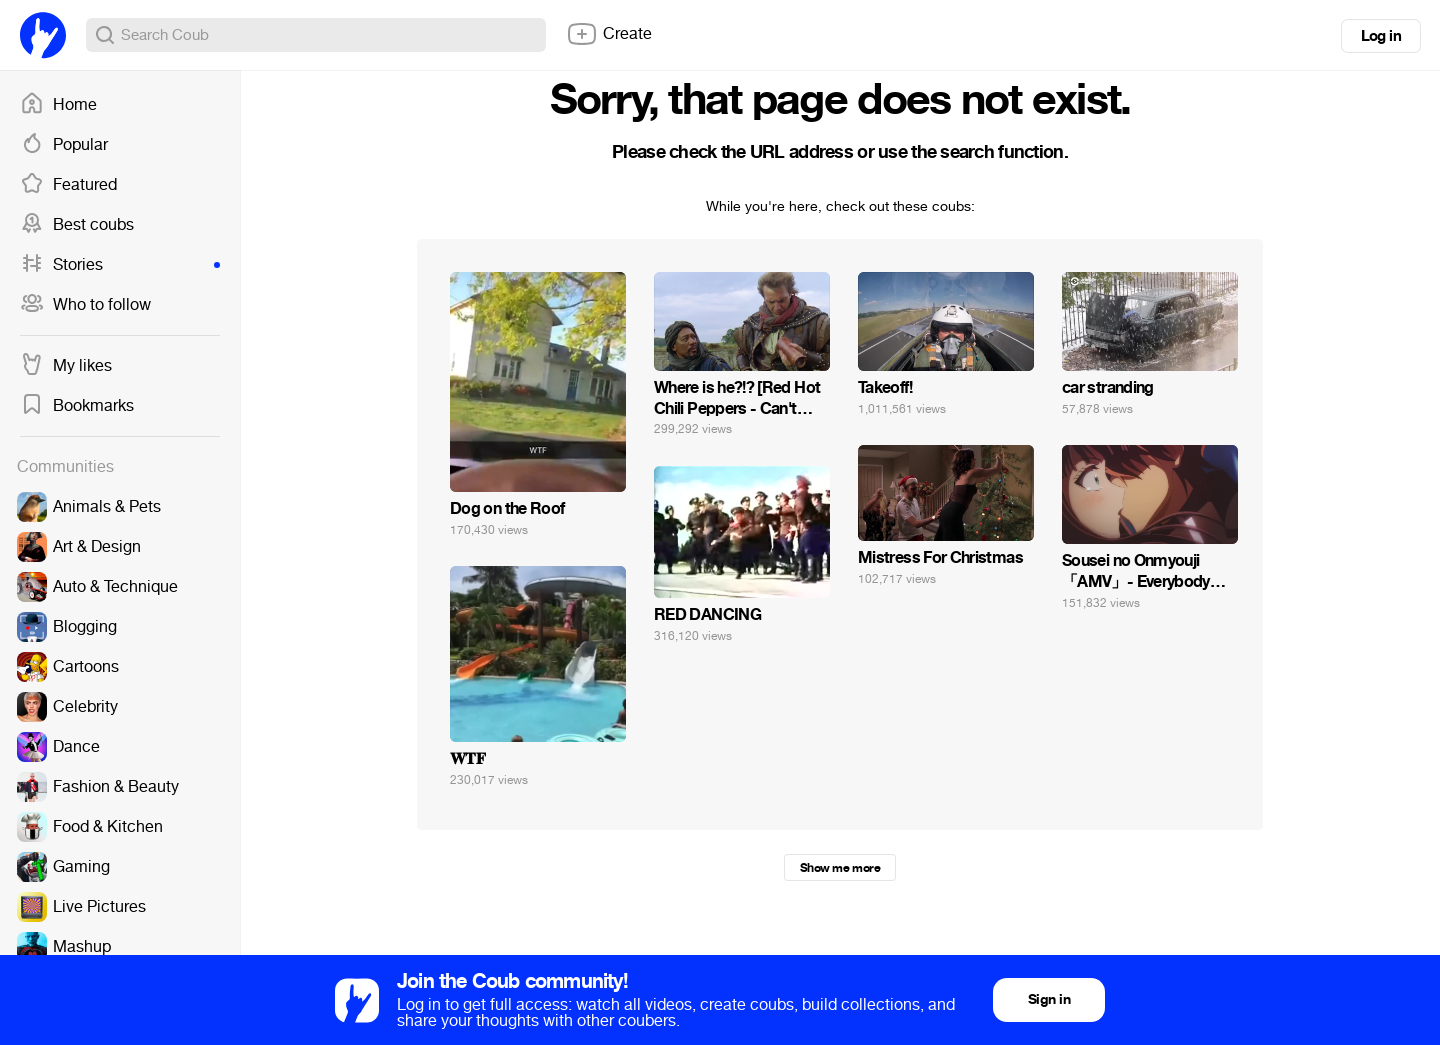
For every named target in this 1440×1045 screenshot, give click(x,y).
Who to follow (85, 305)
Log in (1381, 36)
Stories (120, 265)
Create (609, 34)
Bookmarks (77, 406)
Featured (68, 185)
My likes (66, 366)
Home (58, 105)
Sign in (1049, 999)
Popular (64, 145)
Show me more (840, 868)
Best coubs (77, 225)
